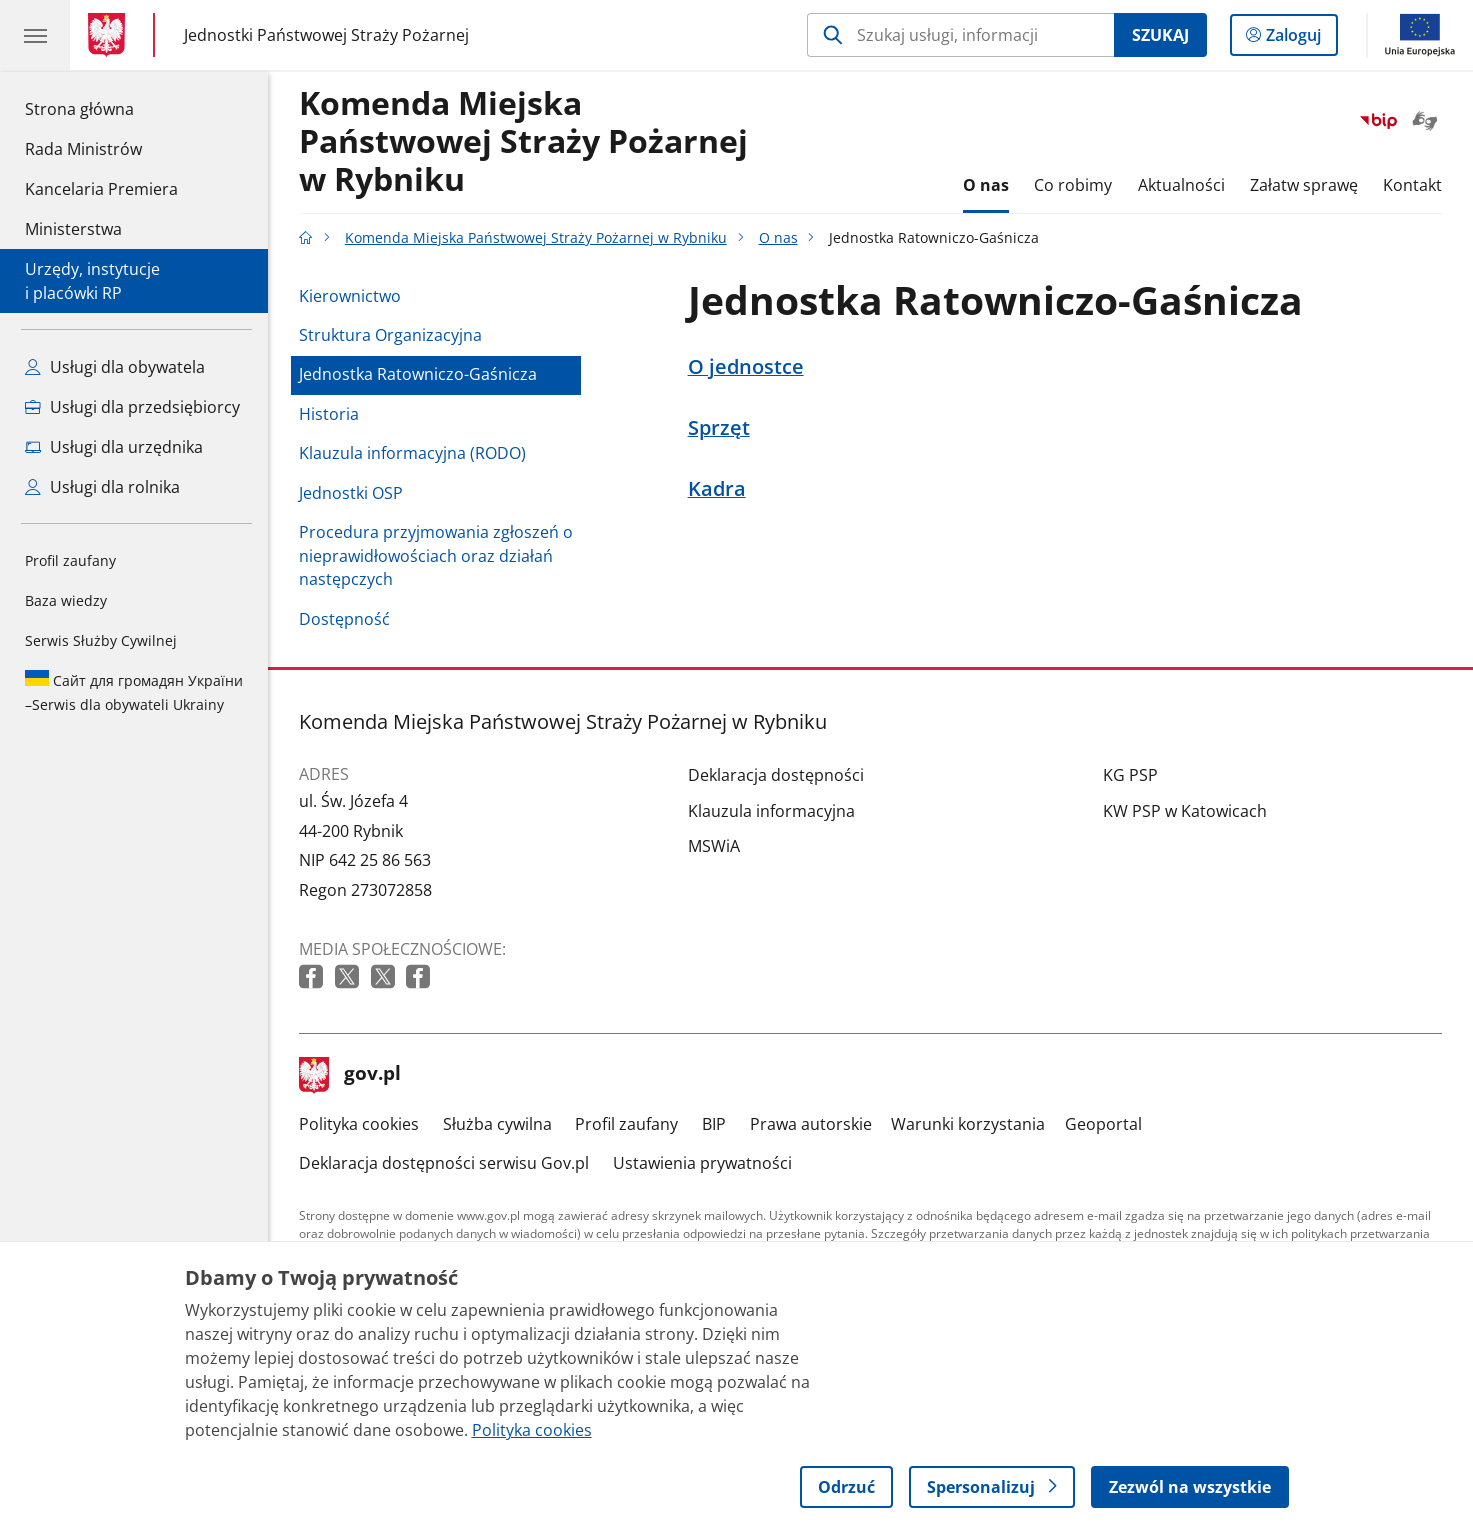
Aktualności (1181, 185)
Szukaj (1160, 35)
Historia (329, 414)
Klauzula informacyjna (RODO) (412, 453)
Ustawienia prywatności (702, 1163)
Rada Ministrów (83, 149)
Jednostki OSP (351, 493)
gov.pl (350, 1075)
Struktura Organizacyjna (390, 335)
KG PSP (1130, 775)
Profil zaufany (70, 560)
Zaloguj (1299, 39)
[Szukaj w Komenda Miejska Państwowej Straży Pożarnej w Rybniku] (960, 35)
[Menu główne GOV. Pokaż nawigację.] (35, 35)
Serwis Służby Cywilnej (101, 640)
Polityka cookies (359, 1124)
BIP (714, 1124)
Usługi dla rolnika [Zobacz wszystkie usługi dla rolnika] (102, 487)
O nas (986, 185)
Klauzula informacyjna (771, 811)
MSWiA (714, 846)
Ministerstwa (73, 229)
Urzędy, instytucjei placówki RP (92, 281)
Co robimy (1073, 185)
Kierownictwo (350, 296)
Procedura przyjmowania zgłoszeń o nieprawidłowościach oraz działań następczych (436, 555)
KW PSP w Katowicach (1185, 811)
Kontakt (1412, 185)
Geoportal (1103, 1124)
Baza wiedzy (66, 600)
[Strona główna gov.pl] (110, 35)
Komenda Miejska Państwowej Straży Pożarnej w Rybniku (523, 142)
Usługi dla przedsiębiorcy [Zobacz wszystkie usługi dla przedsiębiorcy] (132, 407)
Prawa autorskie (811, 1124)
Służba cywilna (497, 1124)
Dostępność (344, 619)
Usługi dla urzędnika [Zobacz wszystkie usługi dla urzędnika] (114, 447)
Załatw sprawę (1304, 185)
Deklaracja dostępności (776, 775)
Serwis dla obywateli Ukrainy (134, 692)
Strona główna (101, 108)
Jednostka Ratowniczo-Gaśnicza (418, 374)
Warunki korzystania (968, 1124)
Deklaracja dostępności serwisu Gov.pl (444, 1163)
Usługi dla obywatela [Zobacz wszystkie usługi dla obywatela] (115, 367)
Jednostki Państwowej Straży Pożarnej (326, 35)
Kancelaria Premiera (101, 189)
